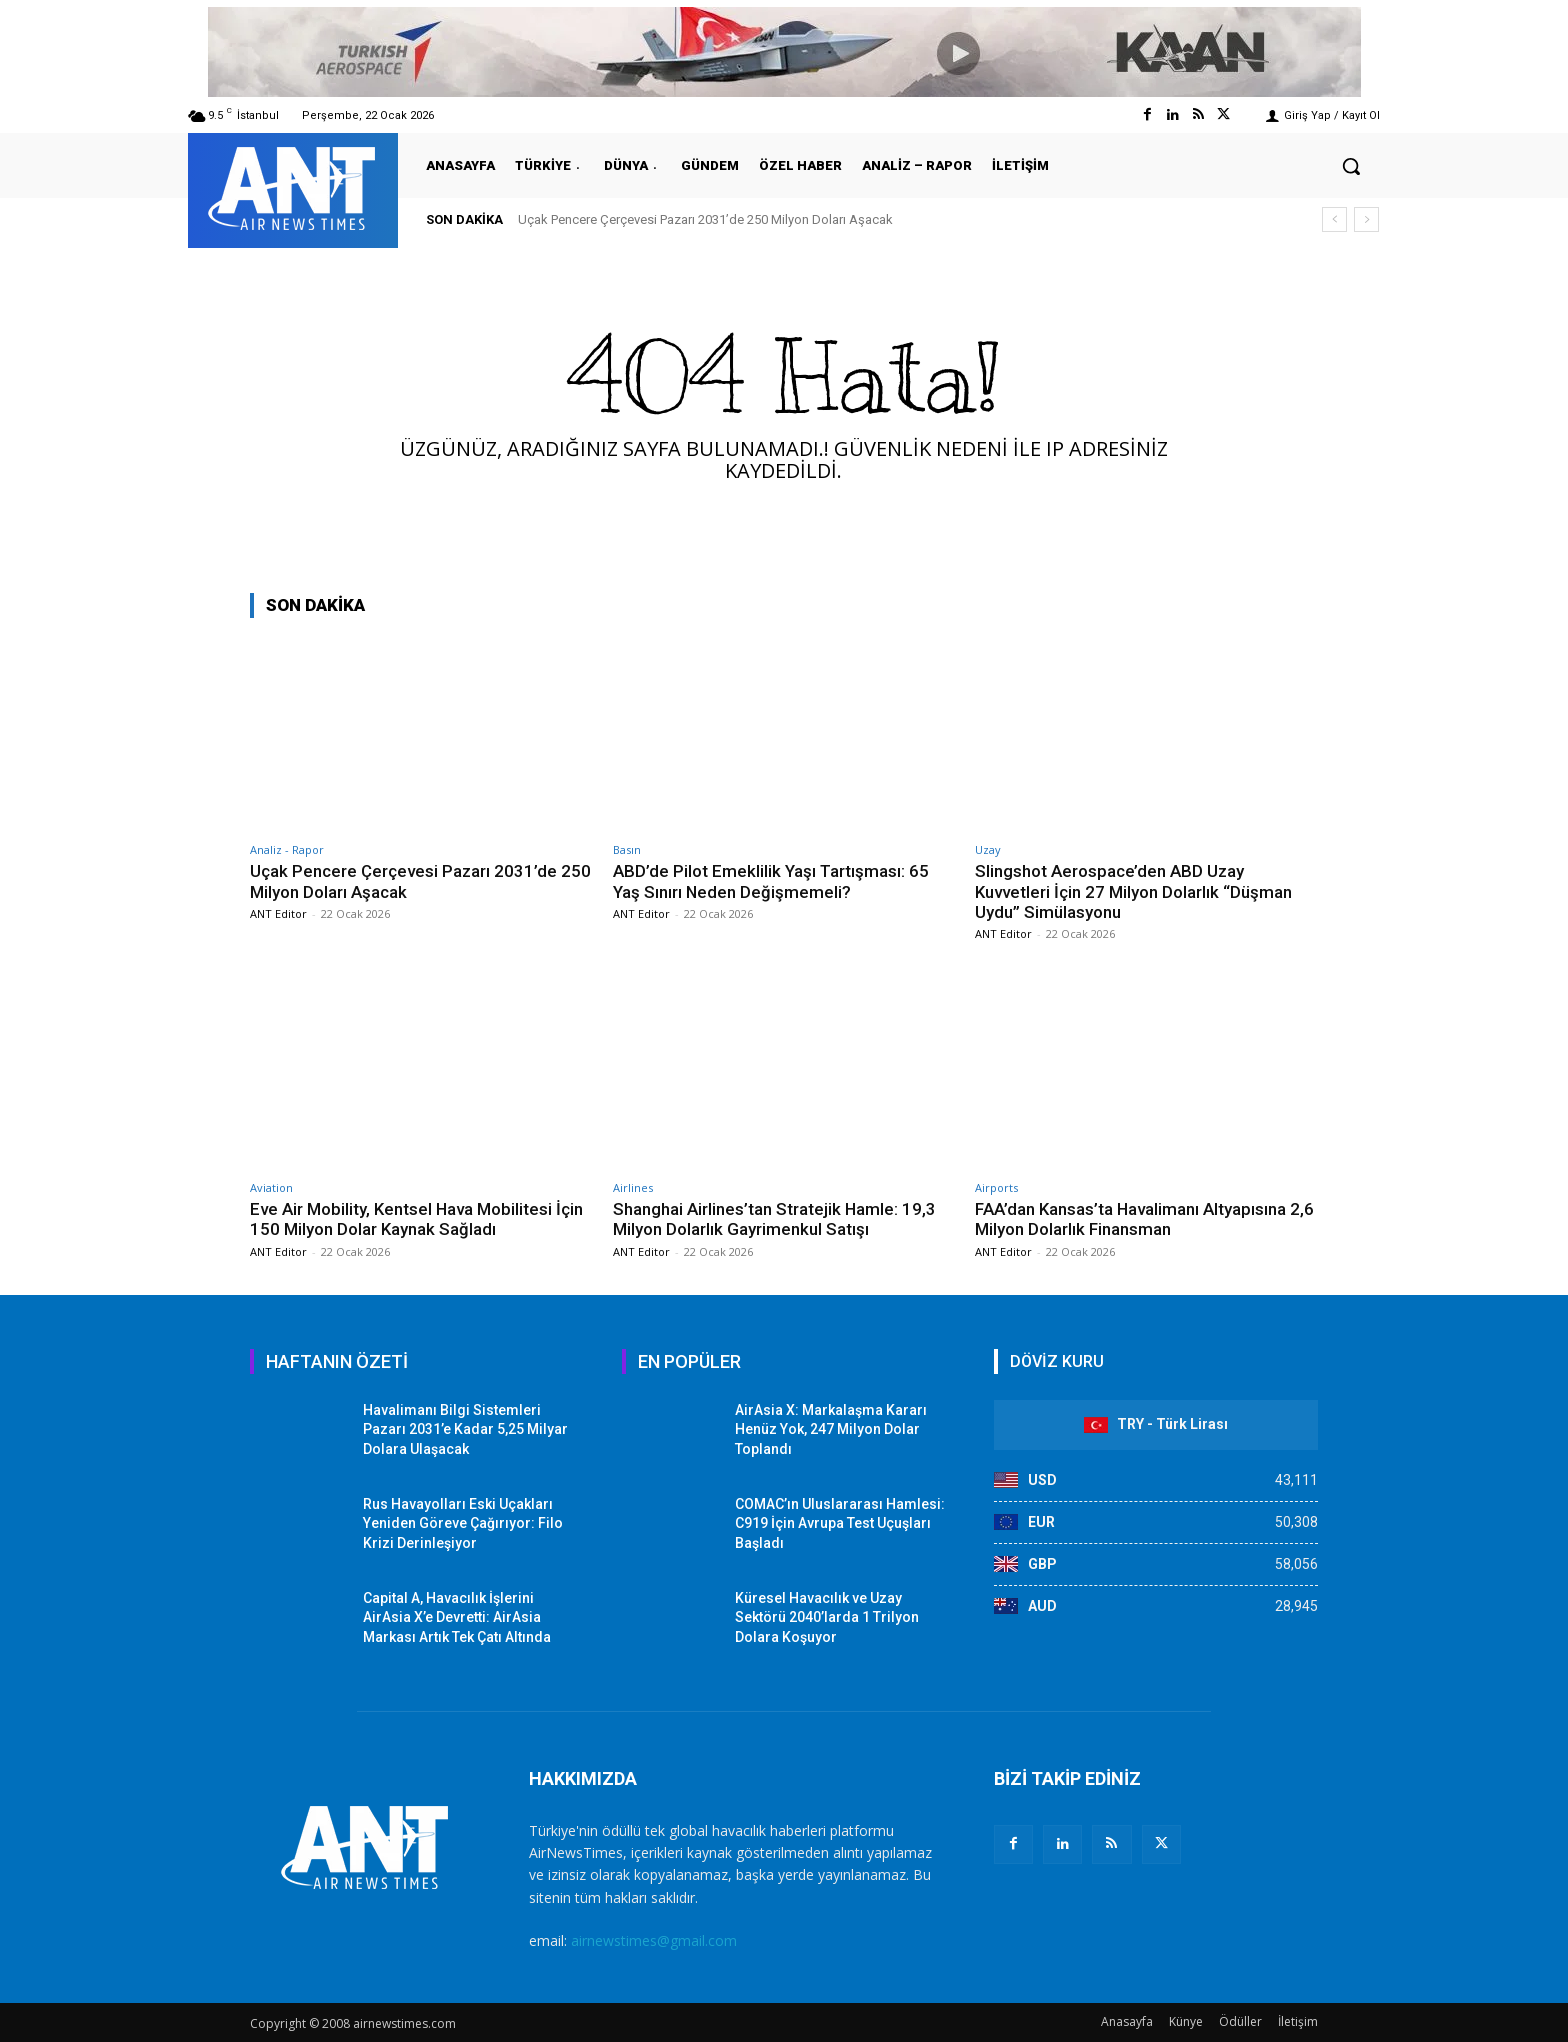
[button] (1351, 166)
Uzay (988, 849)
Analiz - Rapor (287, 849)
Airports (996, 1187)
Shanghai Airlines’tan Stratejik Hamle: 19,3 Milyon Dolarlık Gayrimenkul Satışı (775, 1219)
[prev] (1334, 219)
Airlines (633, 1187)
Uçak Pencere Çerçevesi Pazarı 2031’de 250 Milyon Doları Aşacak (705, 219)
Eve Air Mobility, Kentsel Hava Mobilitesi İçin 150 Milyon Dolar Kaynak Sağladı (417, 1219)
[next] (1366, 219)
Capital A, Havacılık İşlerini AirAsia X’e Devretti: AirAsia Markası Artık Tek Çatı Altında (457, 1617)
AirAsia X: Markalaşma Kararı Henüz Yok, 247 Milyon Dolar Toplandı (831, 1429)
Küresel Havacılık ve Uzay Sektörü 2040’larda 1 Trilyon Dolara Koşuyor (827, 1617)
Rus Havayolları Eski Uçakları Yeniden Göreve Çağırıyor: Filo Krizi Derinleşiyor (463, 1523)
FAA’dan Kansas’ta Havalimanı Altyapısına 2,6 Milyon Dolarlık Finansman (1145, 1219)
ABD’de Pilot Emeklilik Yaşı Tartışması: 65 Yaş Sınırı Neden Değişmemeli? (771, 881)
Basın (627, 849)
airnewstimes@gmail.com (654, 1940)
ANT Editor (278, 913)
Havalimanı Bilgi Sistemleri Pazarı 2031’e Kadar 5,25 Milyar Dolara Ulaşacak (465, 1429)
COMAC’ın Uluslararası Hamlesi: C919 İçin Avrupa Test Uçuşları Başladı (840, 1523)
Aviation (271, 1187)
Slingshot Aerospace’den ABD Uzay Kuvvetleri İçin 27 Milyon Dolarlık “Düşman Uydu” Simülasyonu (1133, 891)
